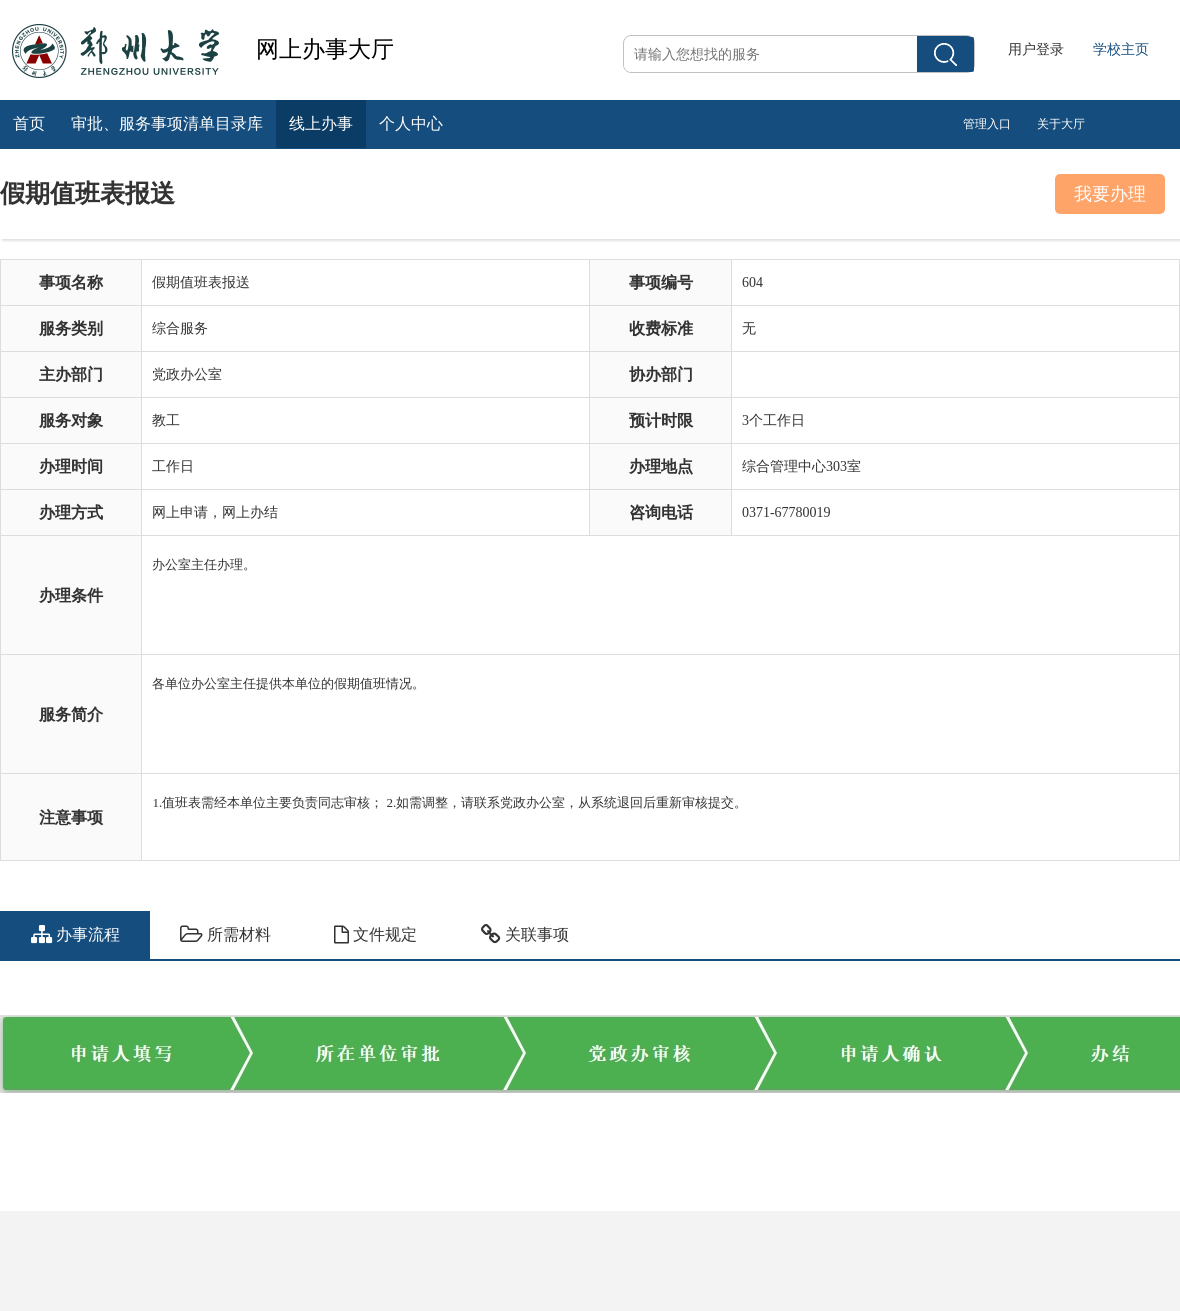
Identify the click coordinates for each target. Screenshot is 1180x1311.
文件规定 (375, 934)
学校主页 (1121, 49)
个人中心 (411, 123)
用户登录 (1036, 49)
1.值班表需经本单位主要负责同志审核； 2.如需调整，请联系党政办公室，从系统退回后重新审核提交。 (665, 808)
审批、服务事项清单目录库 (167, 123)
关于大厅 (1061, 124)
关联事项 (525, 934)
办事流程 (75, 934)
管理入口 (987, 124)
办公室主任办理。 (665, 586)
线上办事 (321, 123)
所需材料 (225, 934)
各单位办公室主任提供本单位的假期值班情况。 (665, 705)
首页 (29, 123)
